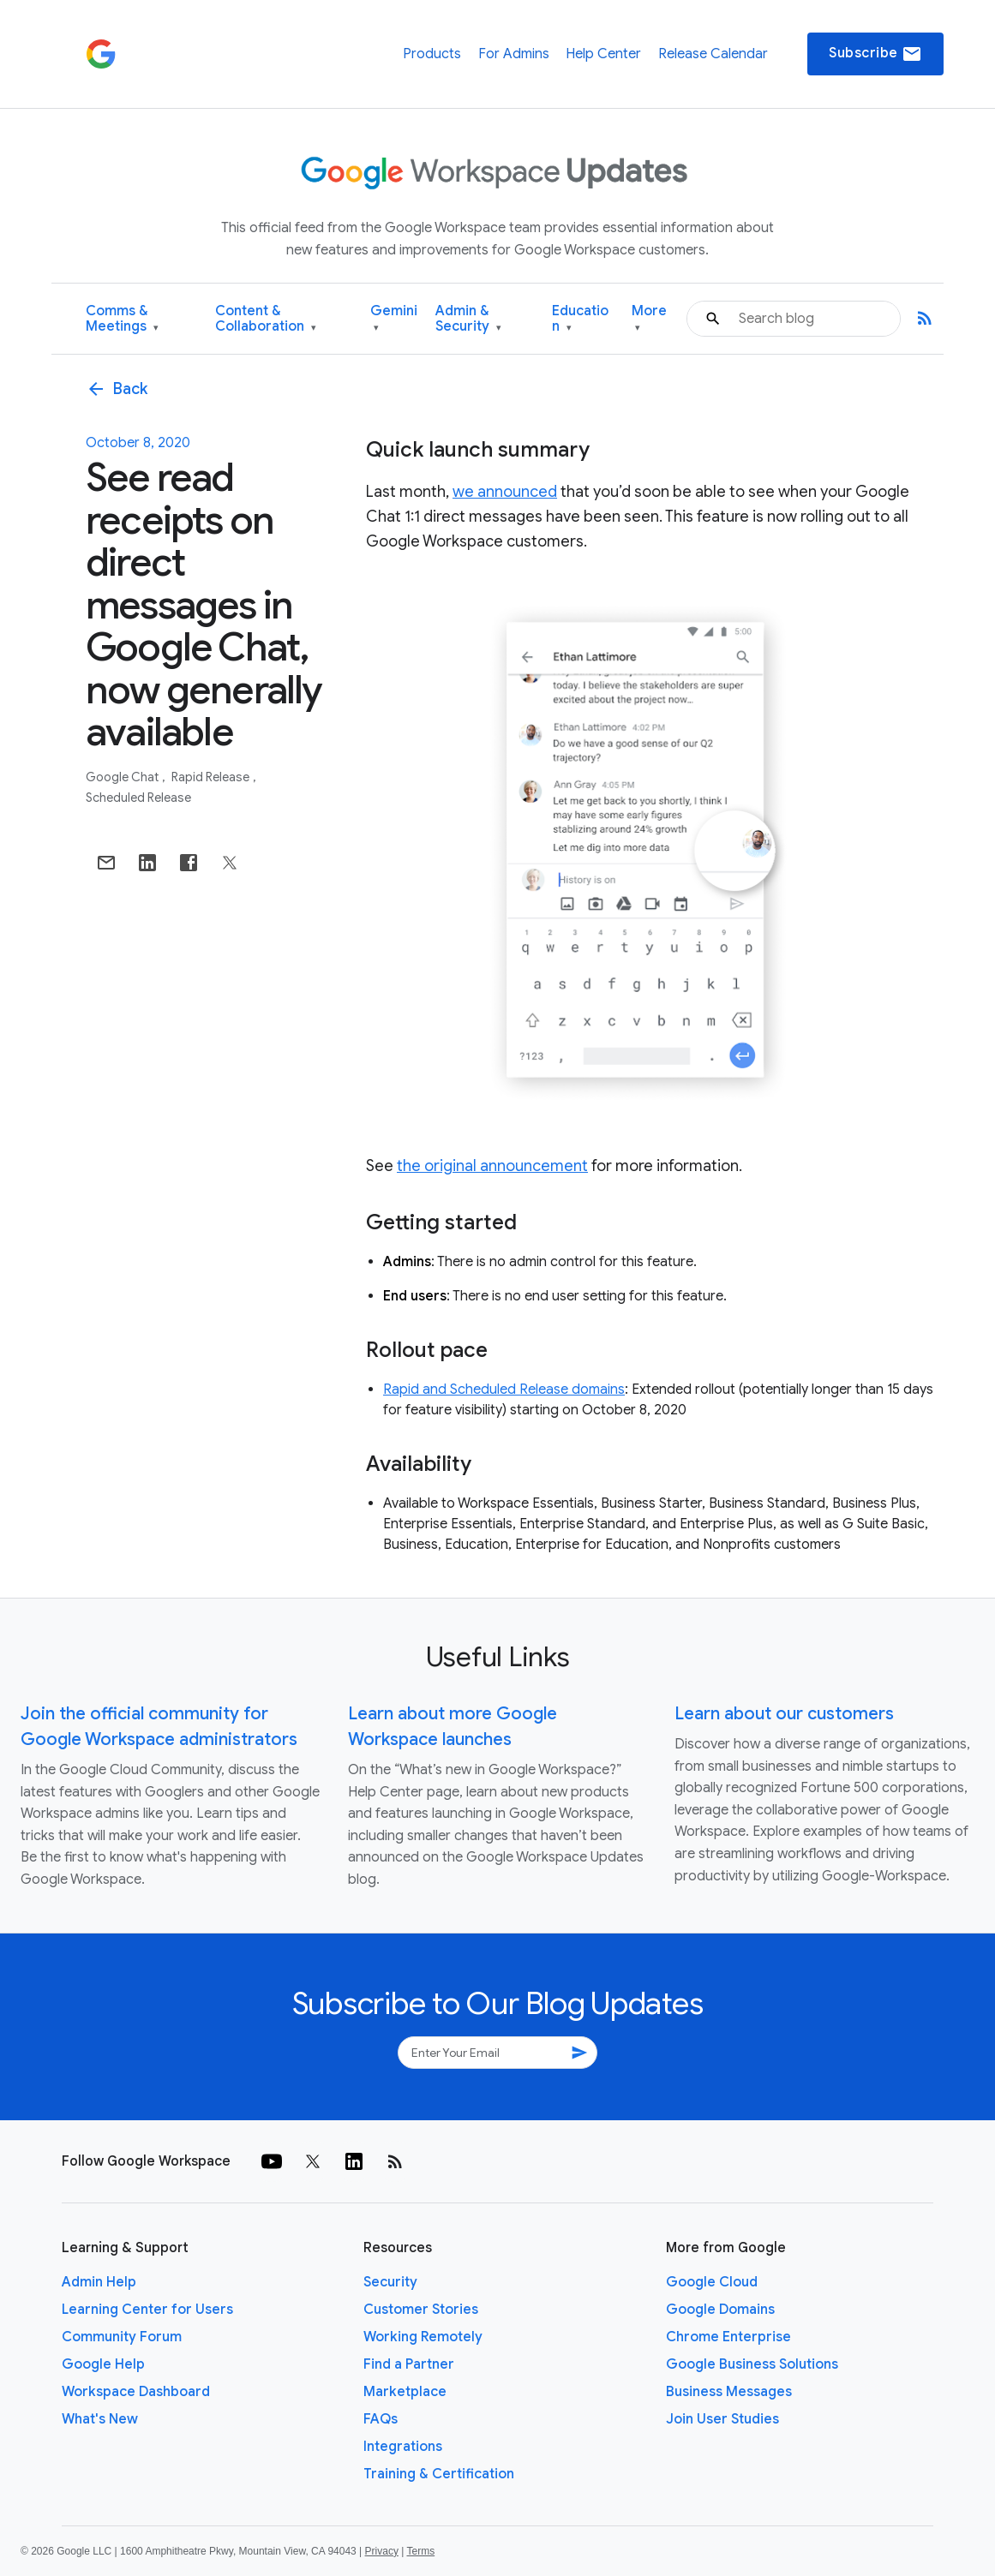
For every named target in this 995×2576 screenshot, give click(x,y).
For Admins (513, 54)
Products (432, 54)
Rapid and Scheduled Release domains (504, 1389)
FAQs (380, 2419)
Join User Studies (722, 2419)
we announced (505, 491)
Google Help (103, 2364)
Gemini (393, 319)
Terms (420, 2551)
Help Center (603, 54)
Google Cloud (712, 2282)
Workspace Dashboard (136, 2391)
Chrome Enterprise (728, 2337)
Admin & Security (468, 319)
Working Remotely (423, 2337)
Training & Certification (438, 2474)
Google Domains (720, 2309)
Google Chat (123, 777)
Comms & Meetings (122, 319)
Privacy (382, 2551)
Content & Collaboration (265, 319)
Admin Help (99, 2282)
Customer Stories (420, 2309)
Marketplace (405, 2391)
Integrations (402, 2446)
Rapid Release (211, 777)
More (649, 319)
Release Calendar (713, 54)
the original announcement (492, 1166)
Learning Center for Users (147, 2309)
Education (580, 319)
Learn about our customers (784, 1713)
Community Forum (122, 2337)
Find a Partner (408, 2364)
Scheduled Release (138, 797)
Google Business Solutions (752, 2364)
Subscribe (875, 54)
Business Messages (729, 2391)
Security (390, 2282)
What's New (100, 2419)
